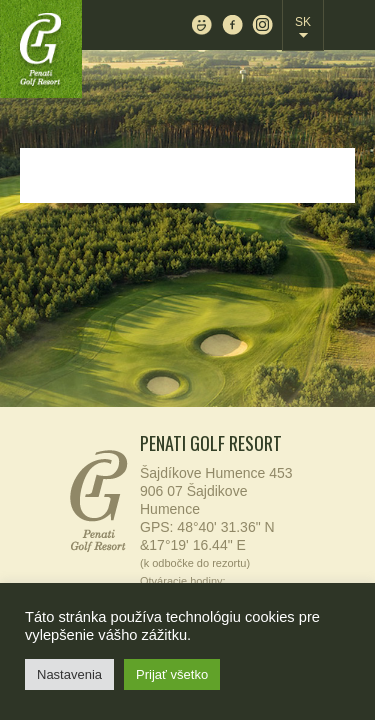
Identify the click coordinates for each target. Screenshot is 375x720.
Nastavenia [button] (69, 674)
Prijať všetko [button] (172, 674)
